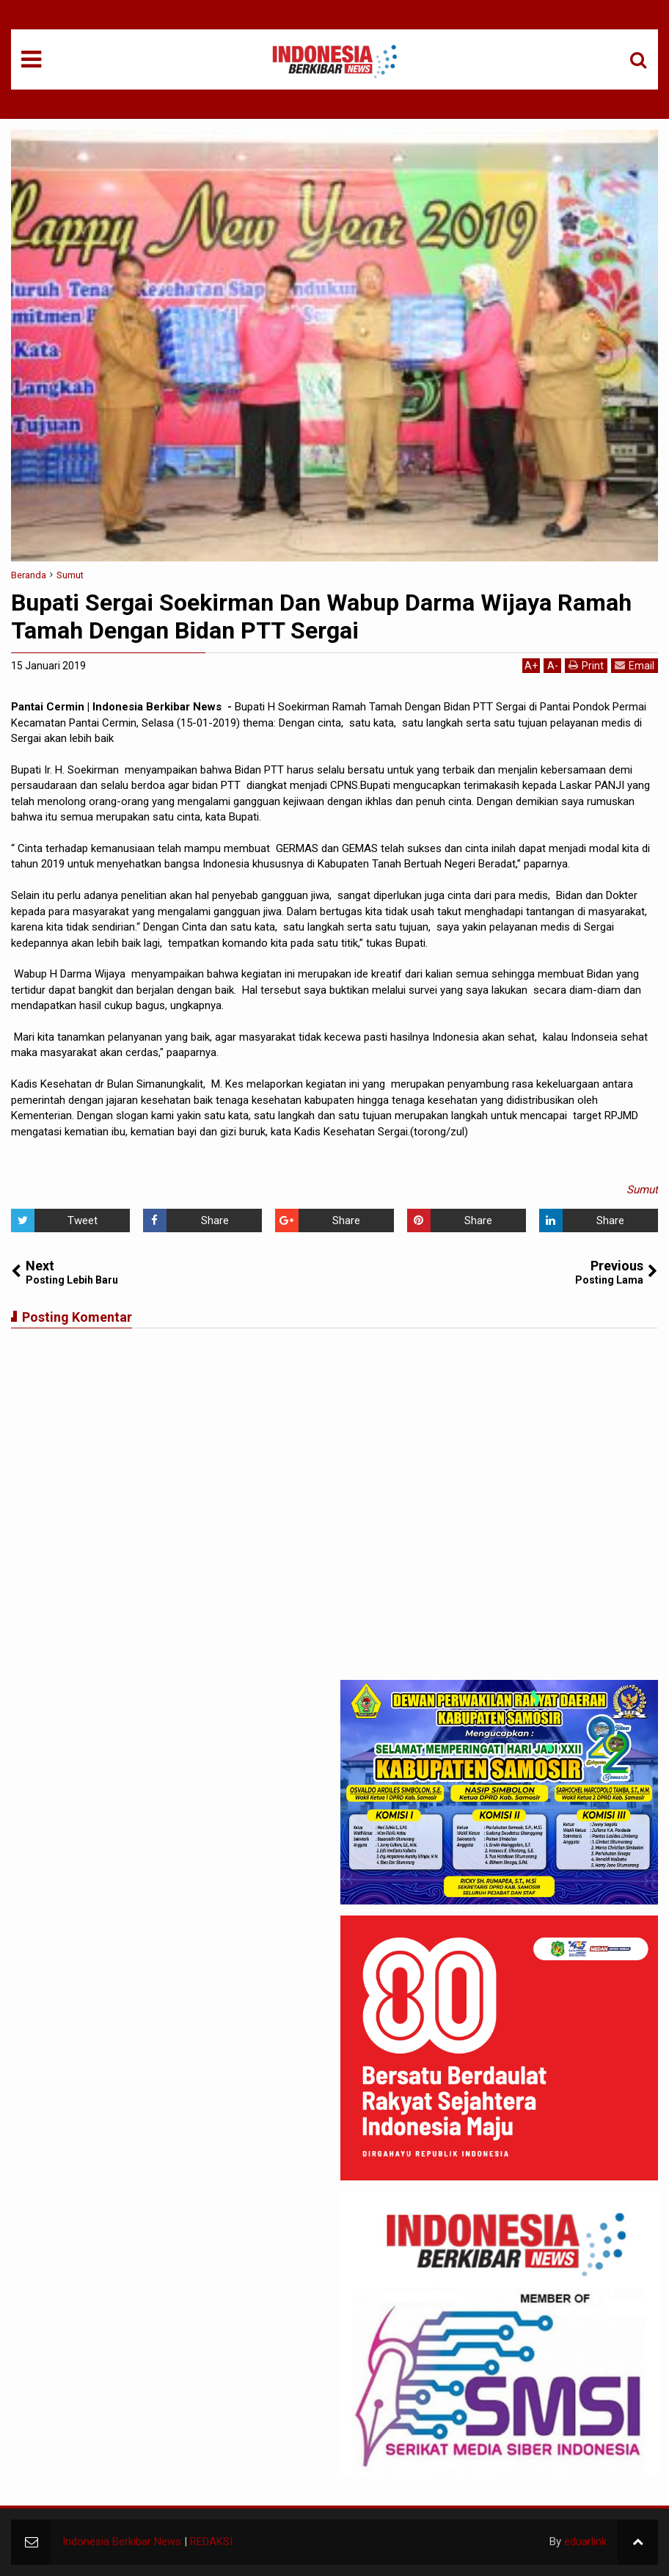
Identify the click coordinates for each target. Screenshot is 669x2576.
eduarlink (585, 2541)
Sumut (642, 1189)
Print (586, 665)
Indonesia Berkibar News (121, 2541)
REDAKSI (211, 2541)
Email (634, 665)
